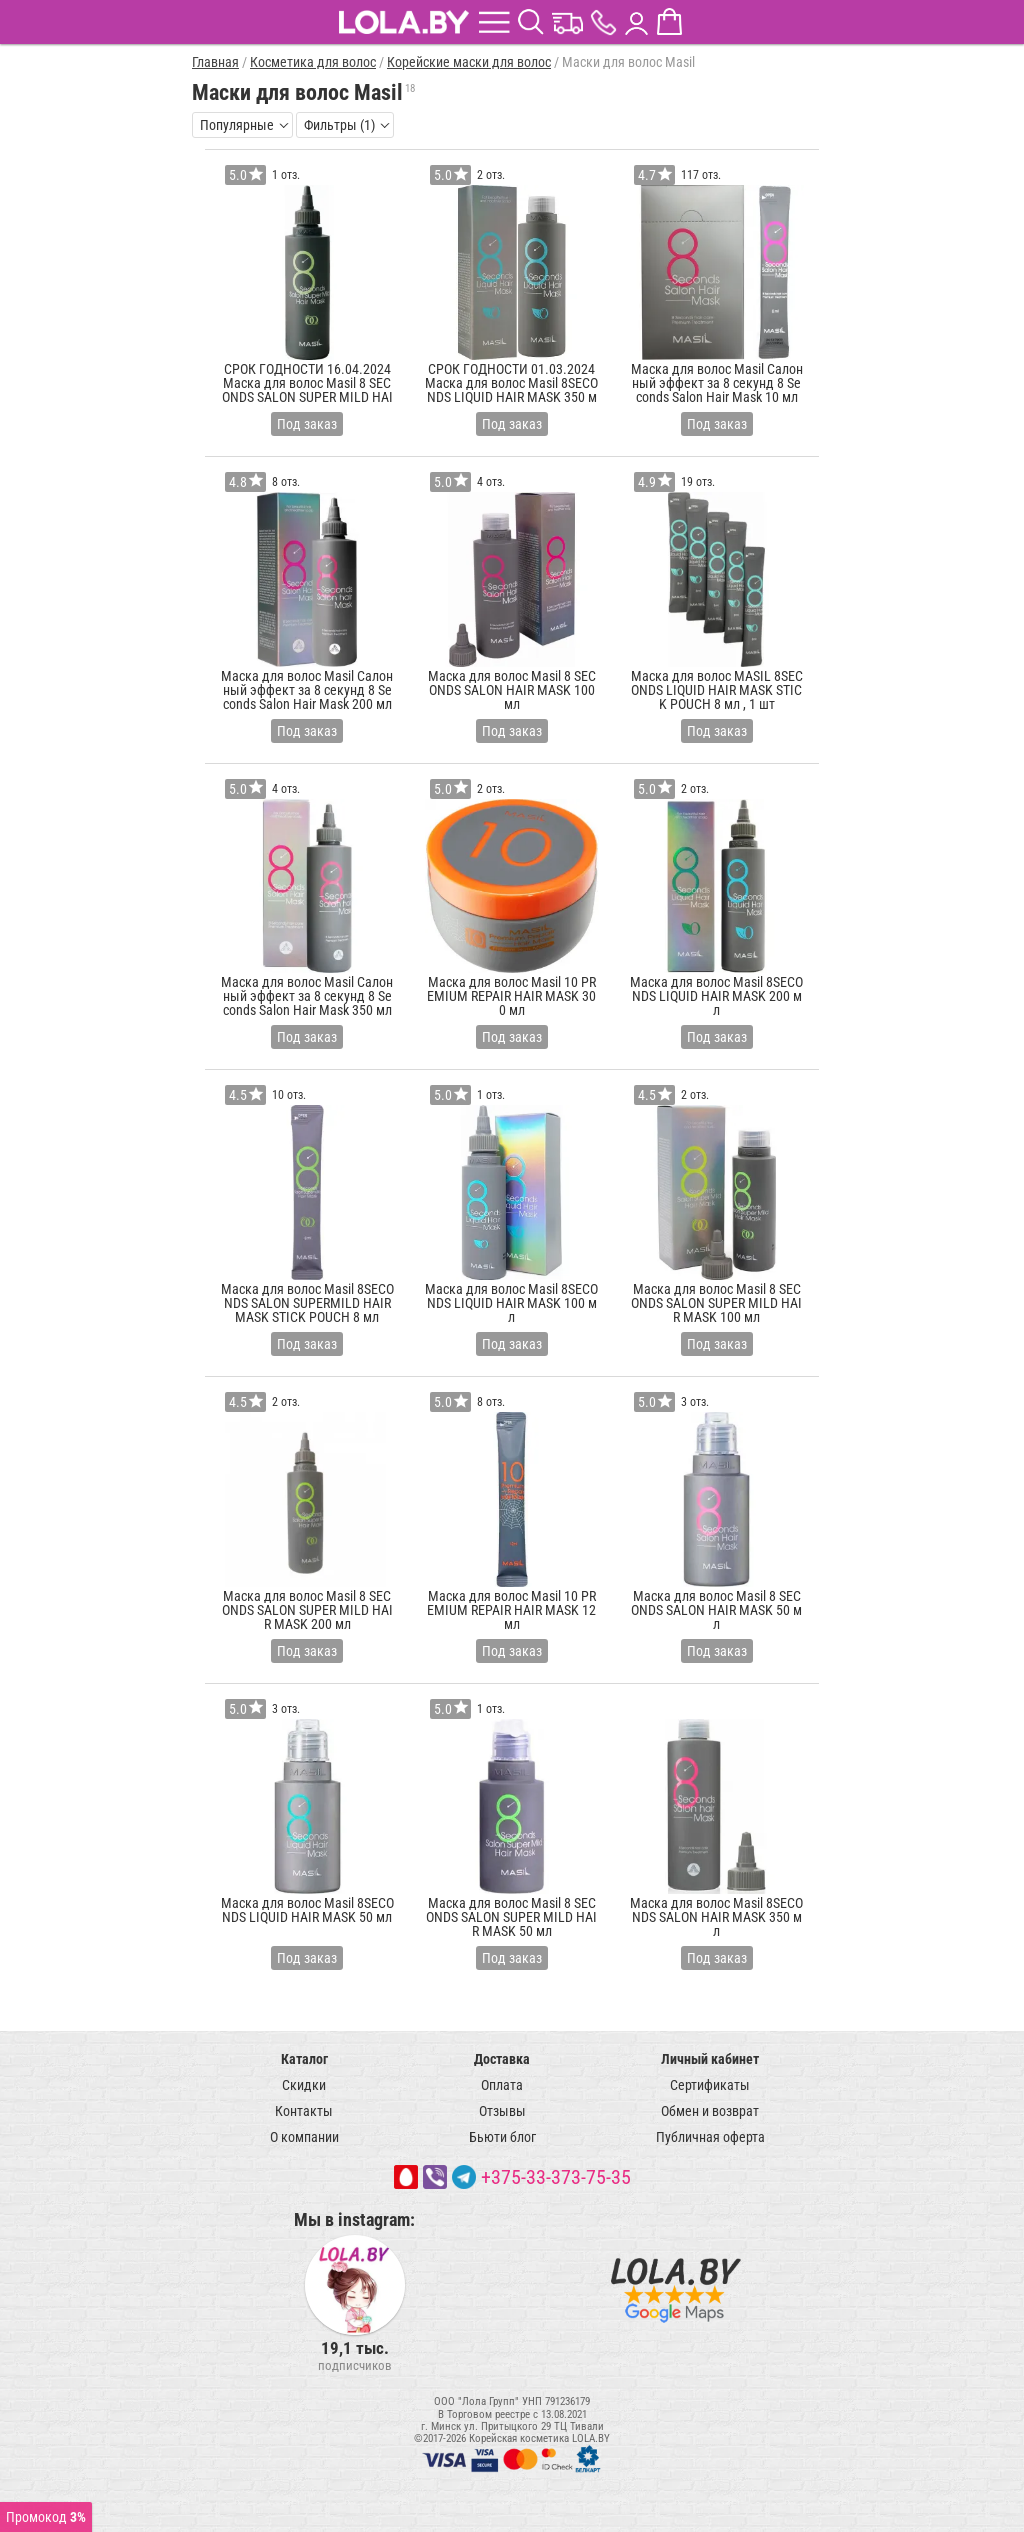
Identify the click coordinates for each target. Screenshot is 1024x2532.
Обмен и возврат (710, 2111)
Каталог (304, 2059)
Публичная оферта (710, 2137)
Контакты (304, 2111)
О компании (304, 2137)
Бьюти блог (502, 2137)
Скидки (304, 2085)
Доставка (502, 2059)
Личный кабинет (710, 2059)
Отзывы (502, 2111)
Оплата (502, 2085)
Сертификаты (710, 2085)
